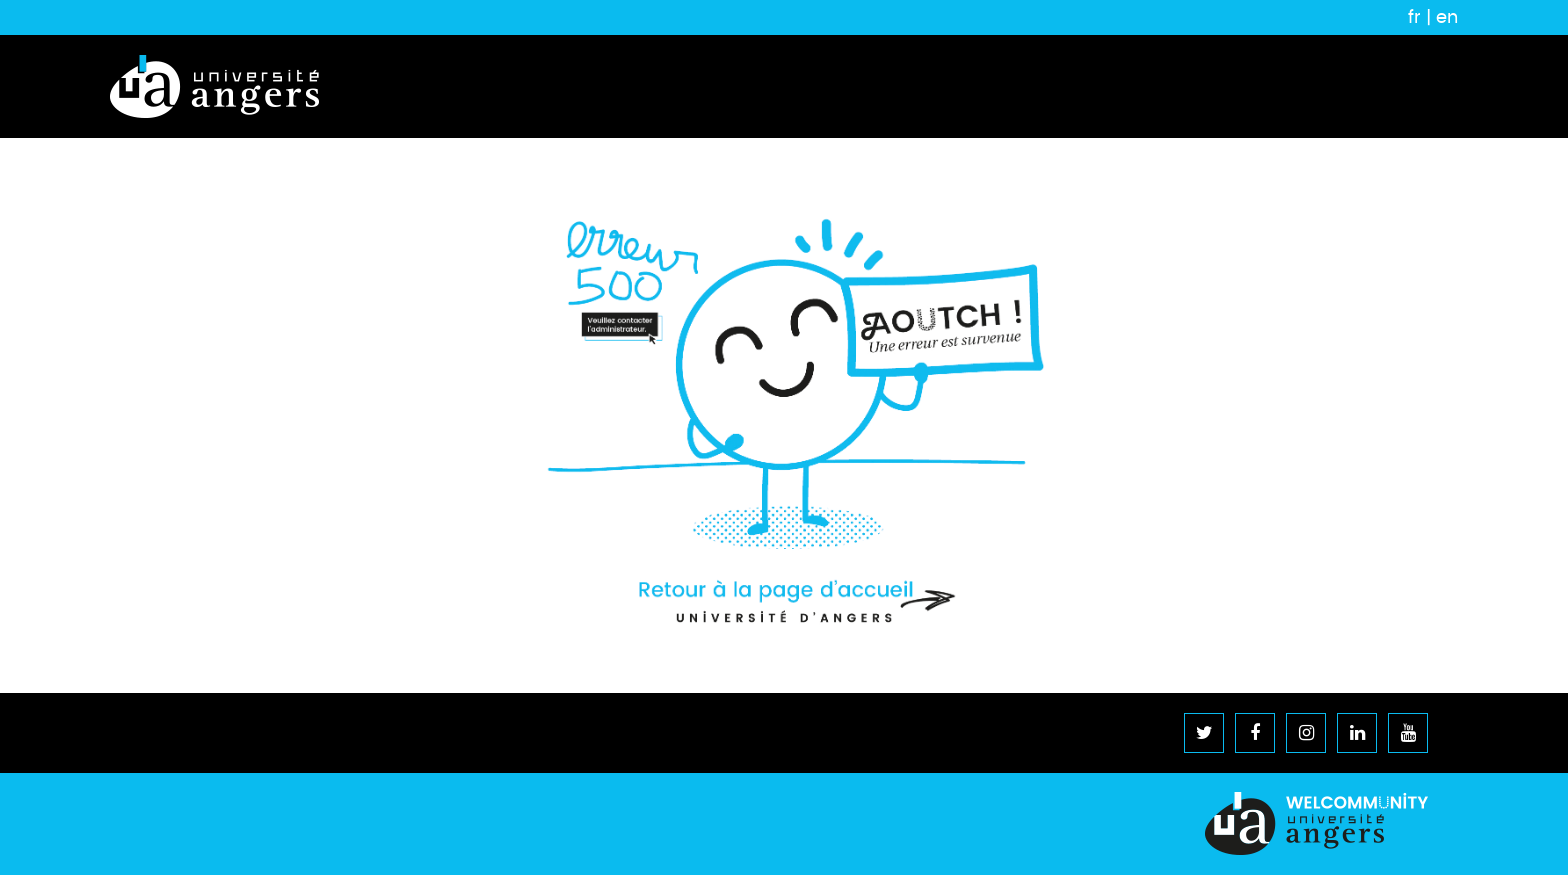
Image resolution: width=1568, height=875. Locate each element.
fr (1414, 17)
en (1447, 17)
